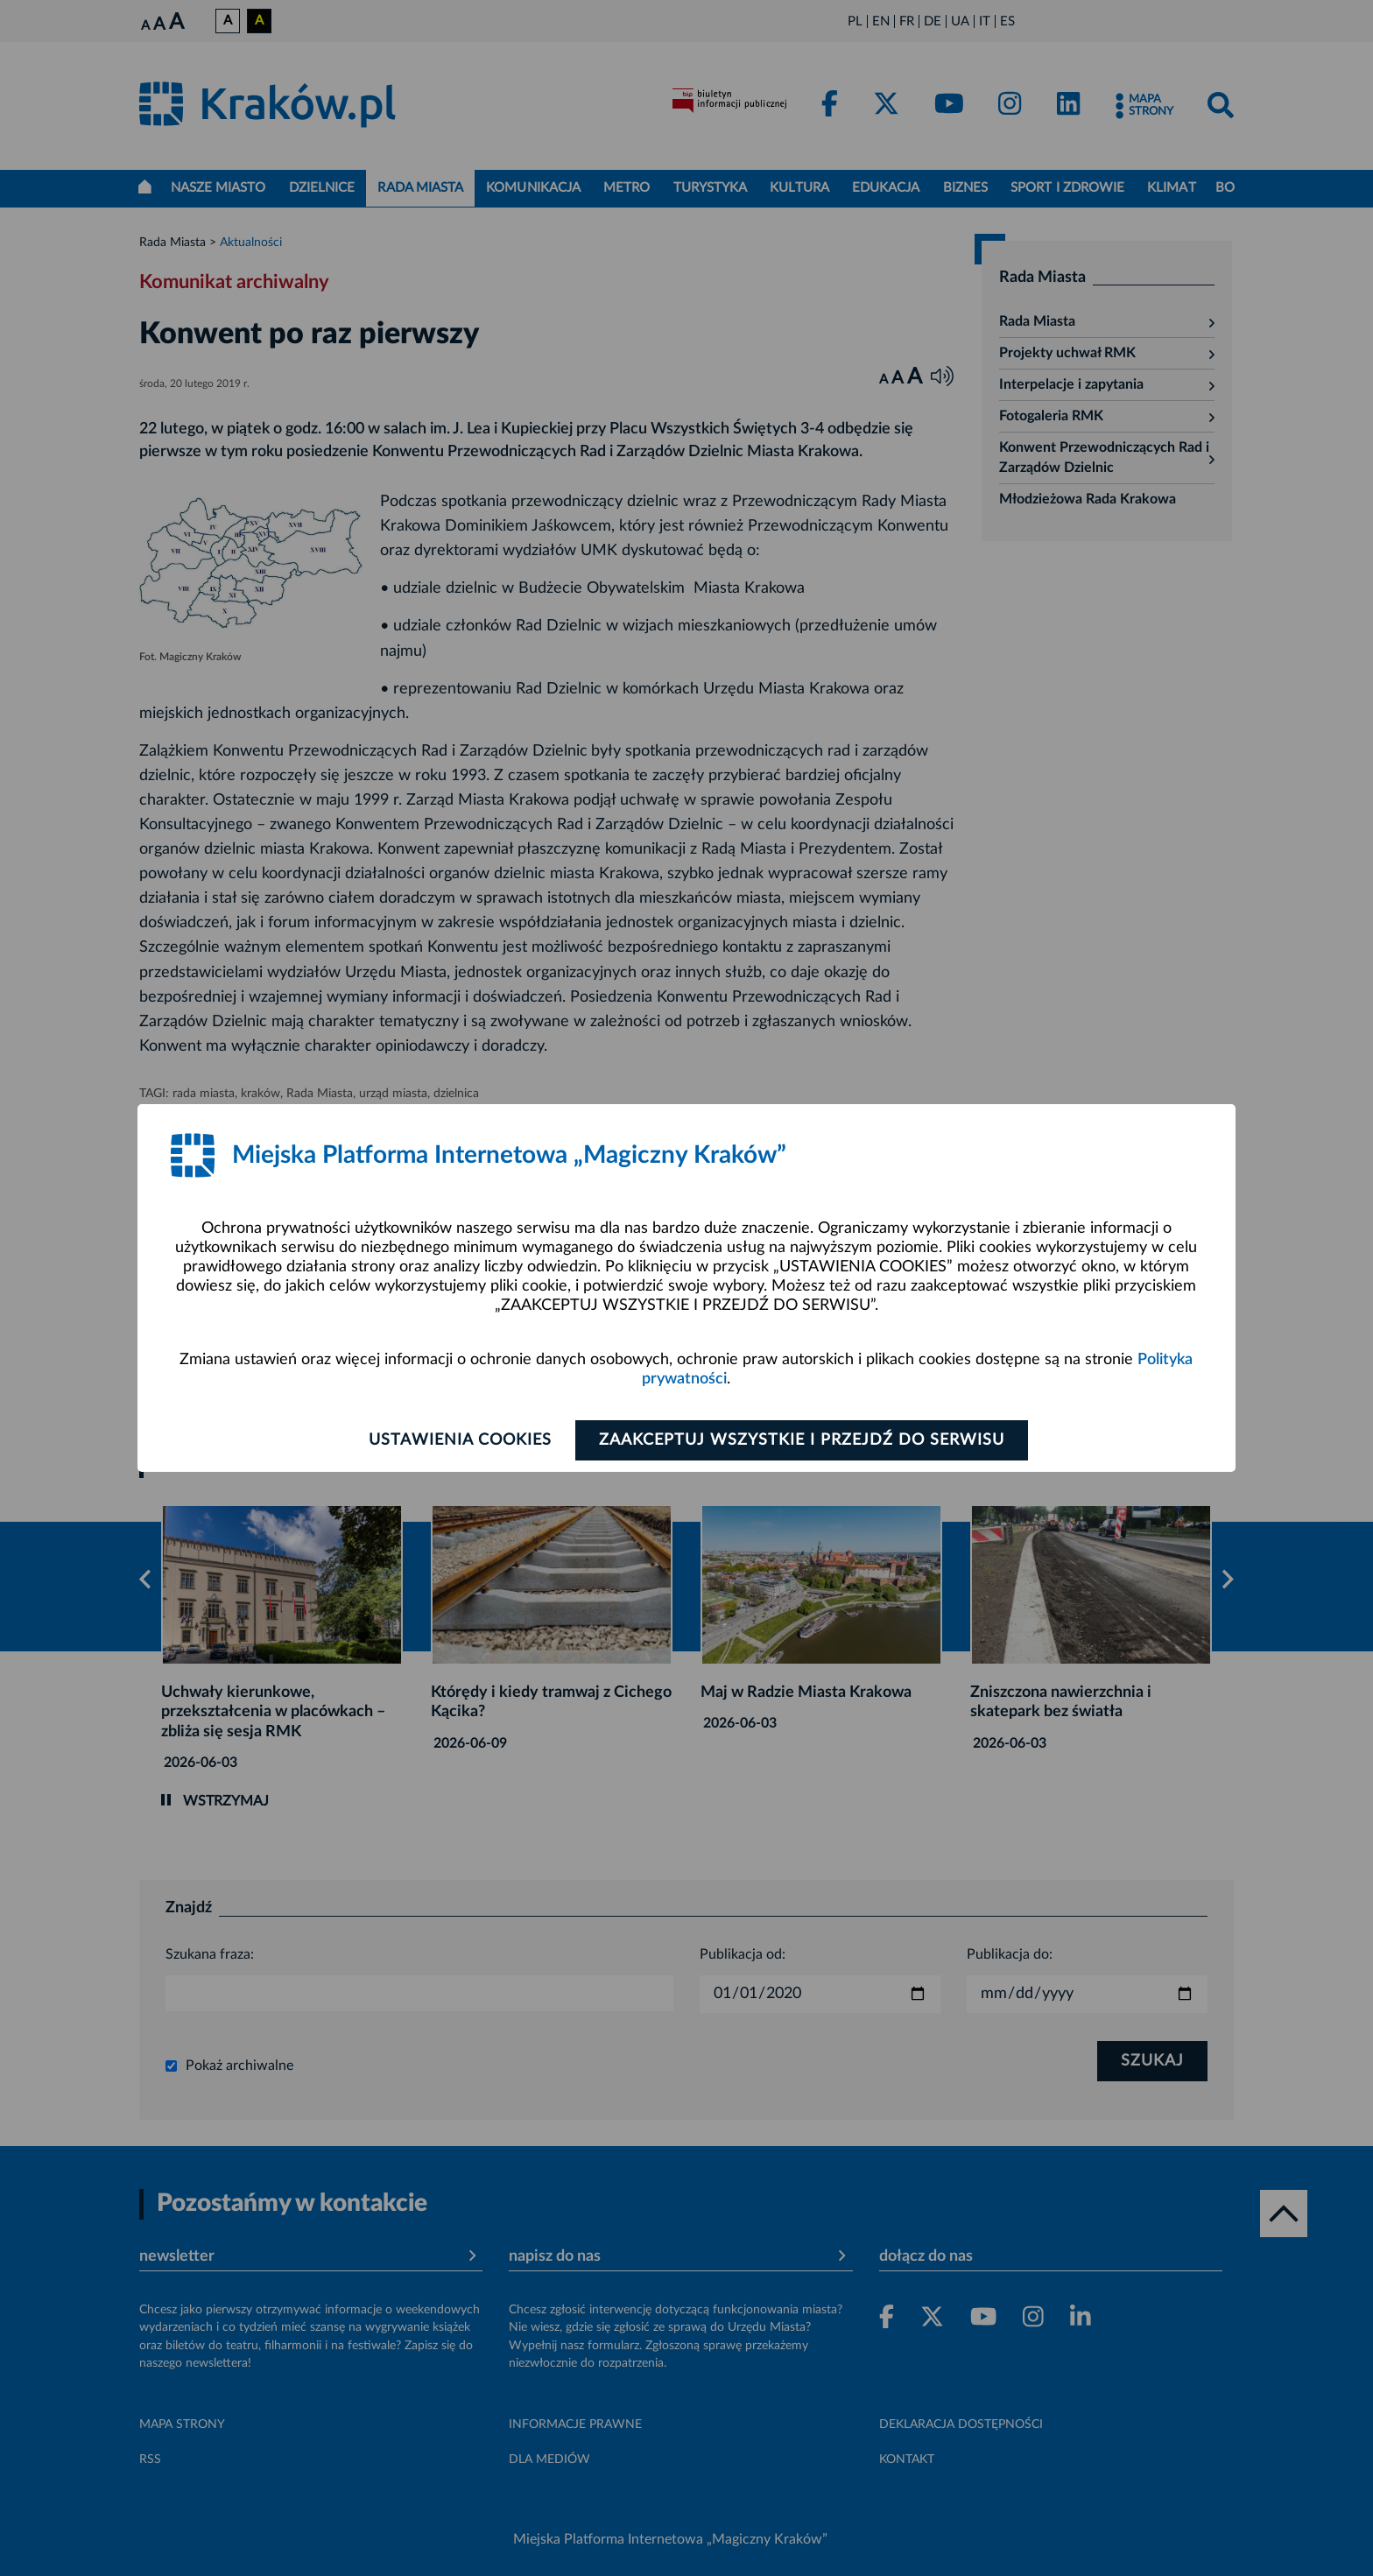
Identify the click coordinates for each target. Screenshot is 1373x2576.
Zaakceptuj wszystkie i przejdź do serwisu (801, 1440)
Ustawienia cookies (460, 1440)
